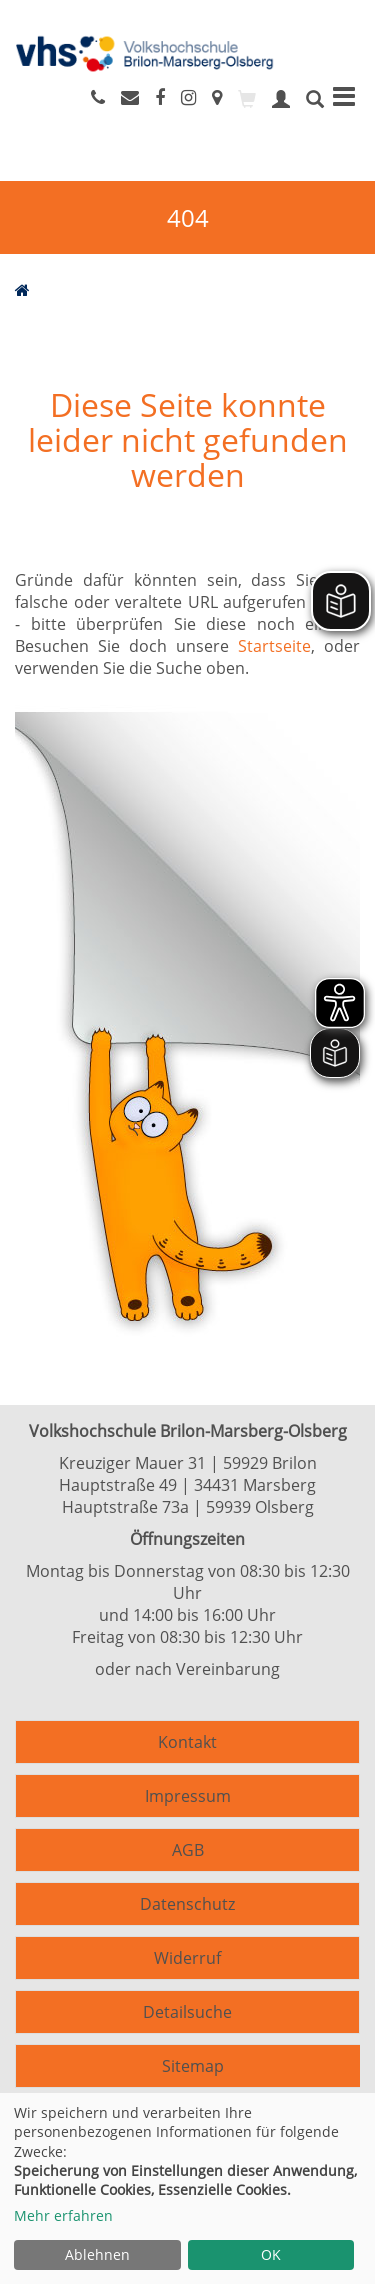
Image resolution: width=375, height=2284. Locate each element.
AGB (188, 1850)
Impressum (188, 1796)
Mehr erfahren (63, 2215)
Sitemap (193, 2066)
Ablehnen (97, 2254)
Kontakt (187, 1742)
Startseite (274, 646)
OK (271, 2254)
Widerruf (187, 1958)
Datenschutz (187, 1904)
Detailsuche (187, 2012)
